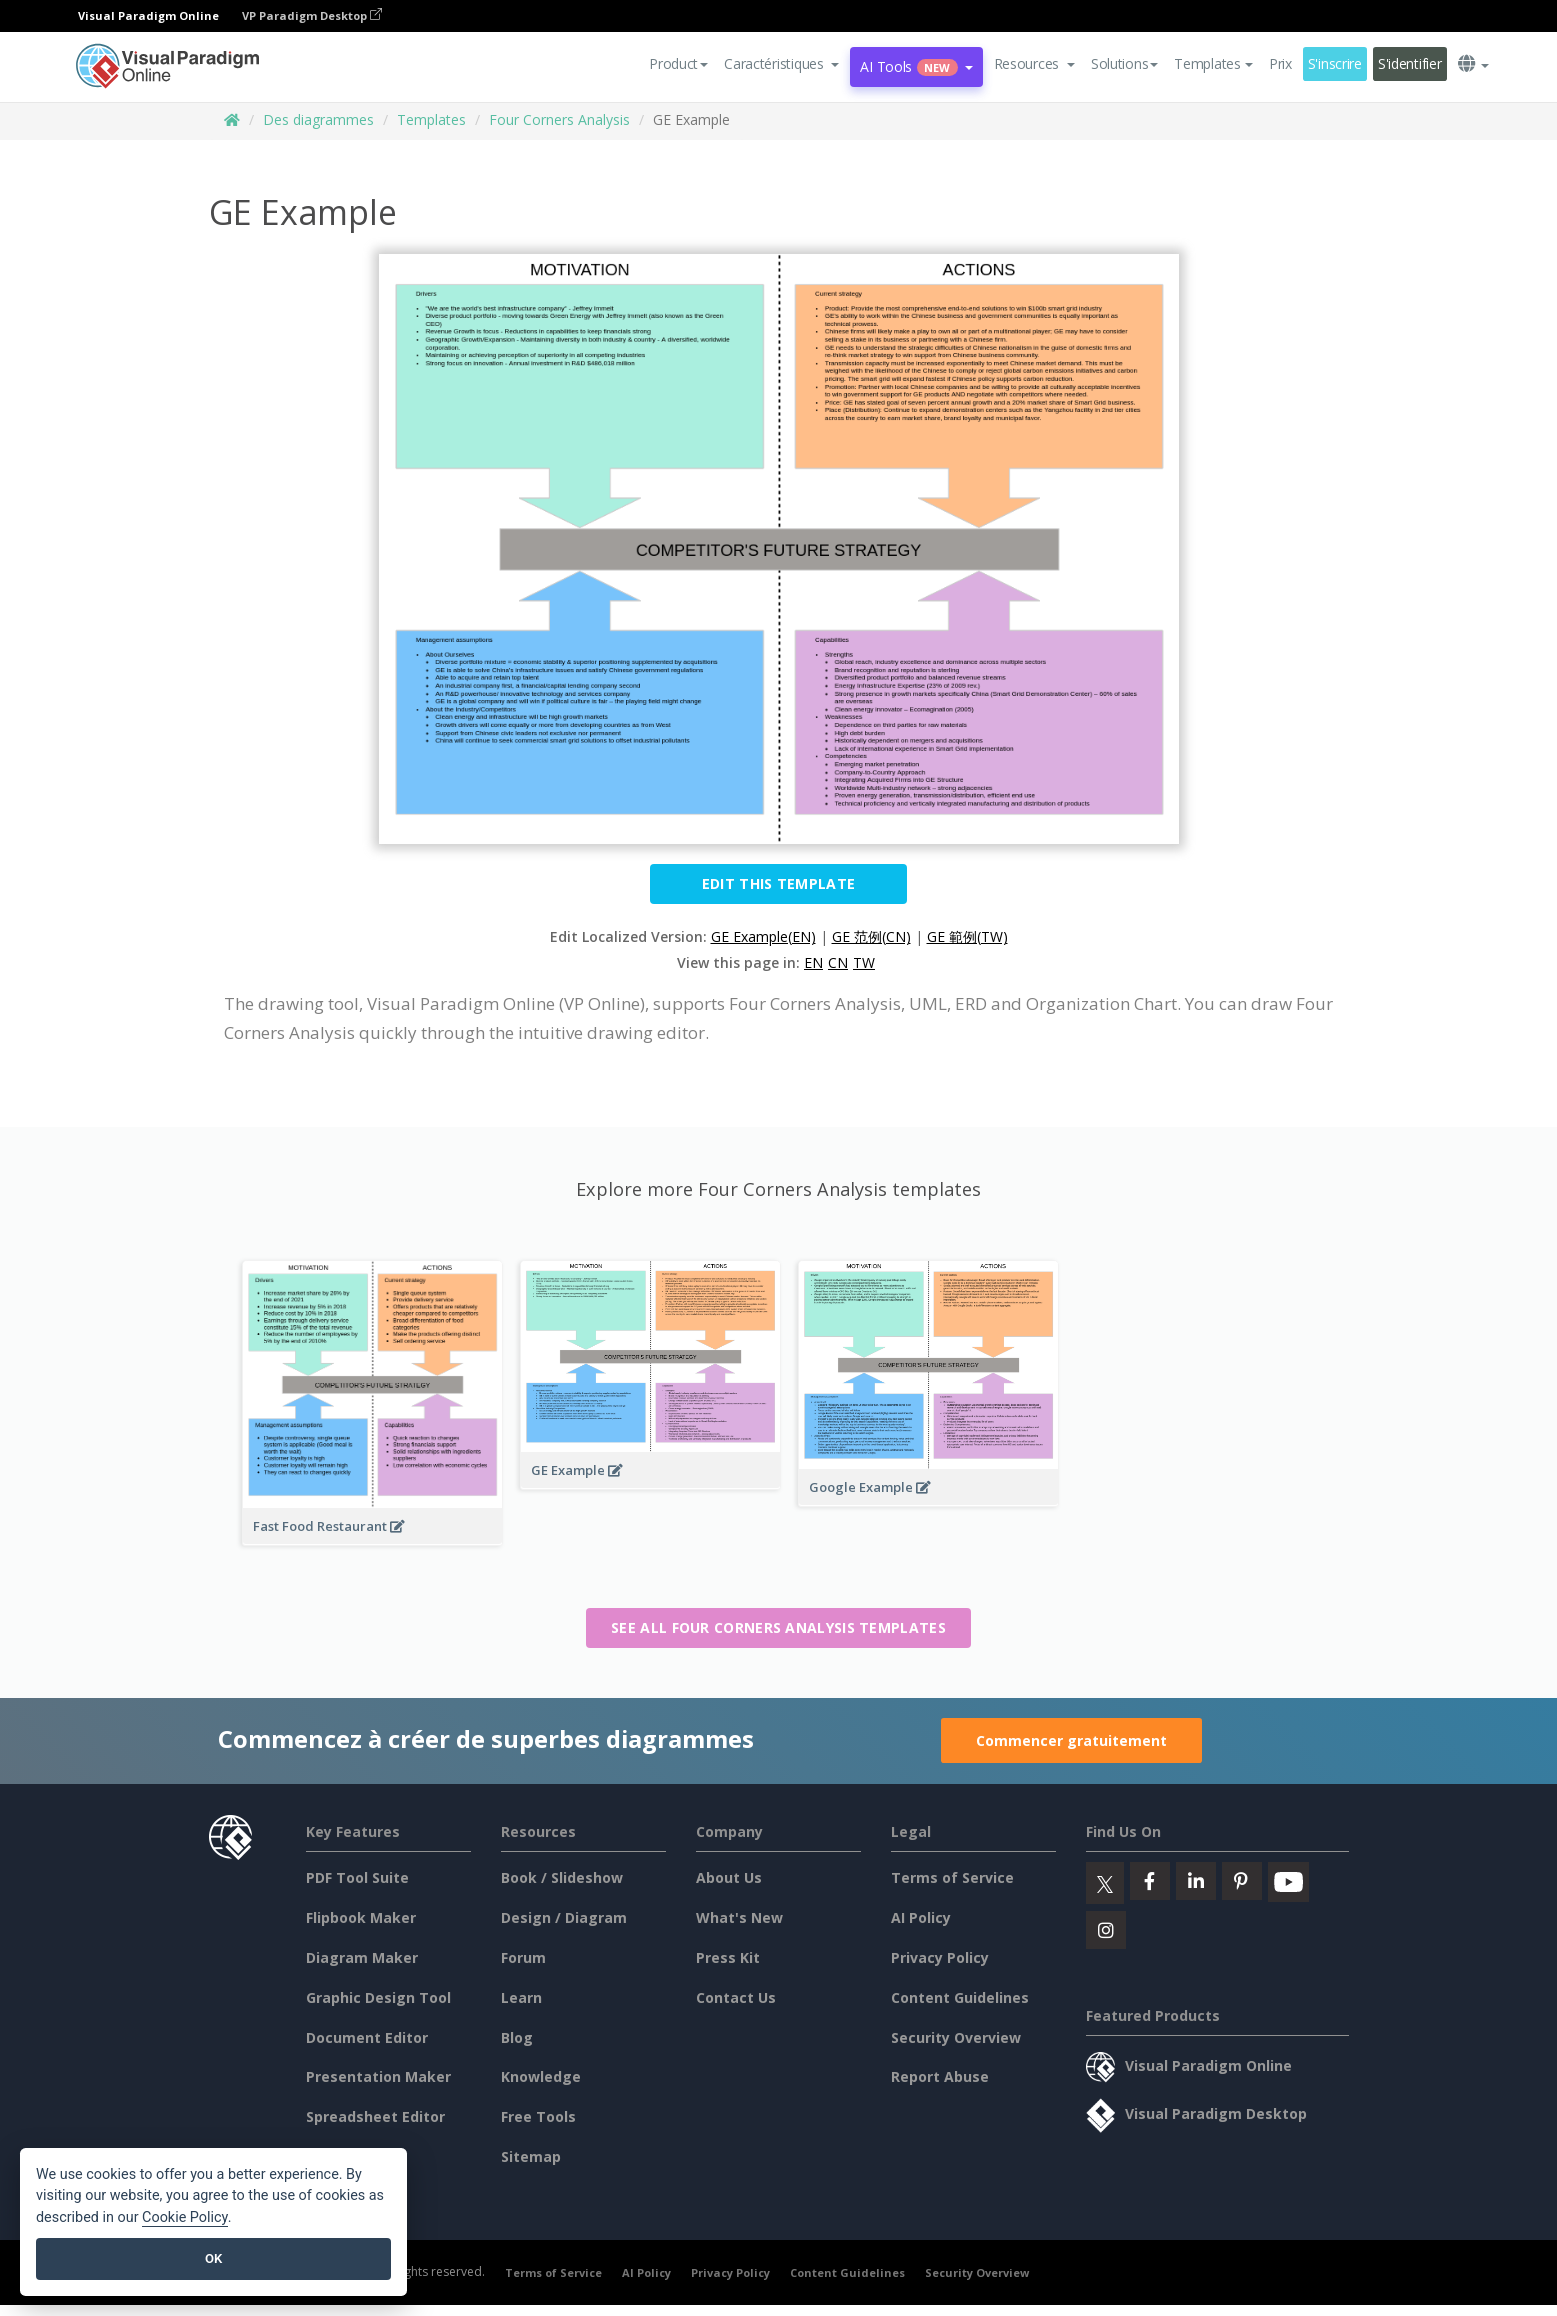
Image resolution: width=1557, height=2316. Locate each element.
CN (838, 962)
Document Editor (367, 2037)
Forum (523, 1957)
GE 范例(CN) (871, 936)
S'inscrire (1335, 63)
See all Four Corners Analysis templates (778, 1627)
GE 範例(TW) (967, 936)
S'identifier (1410, 63)
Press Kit (728, 1957)
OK (213, 2258)
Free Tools (538, 2116)
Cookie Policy (185, 2217)
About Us (729, 1877)
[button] (781, 64)
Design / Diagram (564, 1917)
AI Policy (921, 1917)
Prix (1280, 63)
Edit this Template (778, 883)
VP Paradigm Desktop (312, 15)
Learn (521, 1997)
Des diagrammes (318, 119)
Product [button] (678, 63)
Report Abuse (940, 2076)
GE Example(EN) (763, 936)
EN (813, 962)
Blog (517, 2037)
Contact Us (736, 1997)
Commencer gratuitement (1071, 1740)
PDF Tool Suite (357, 1877)
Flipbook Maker (361, 1917)
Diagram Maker (362, 1957)
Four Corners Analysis (559, 119)
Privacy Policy (940, 1957)
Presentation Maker (378, 2076)
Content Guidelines (960, 1997)
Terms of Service (952, 1877)
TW (864, 962)
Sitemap (531, 2156)
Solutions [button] (1124, 63)
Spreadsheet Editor (375, 2116)
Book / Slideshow (562, 1877)
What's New (739, 1917)
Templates (431, 119)
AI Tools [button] (916, 66)
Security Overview (956, 2037)
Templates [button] (1213, 63)
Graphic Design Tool (378, 1997)
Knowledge (541, 2076)
